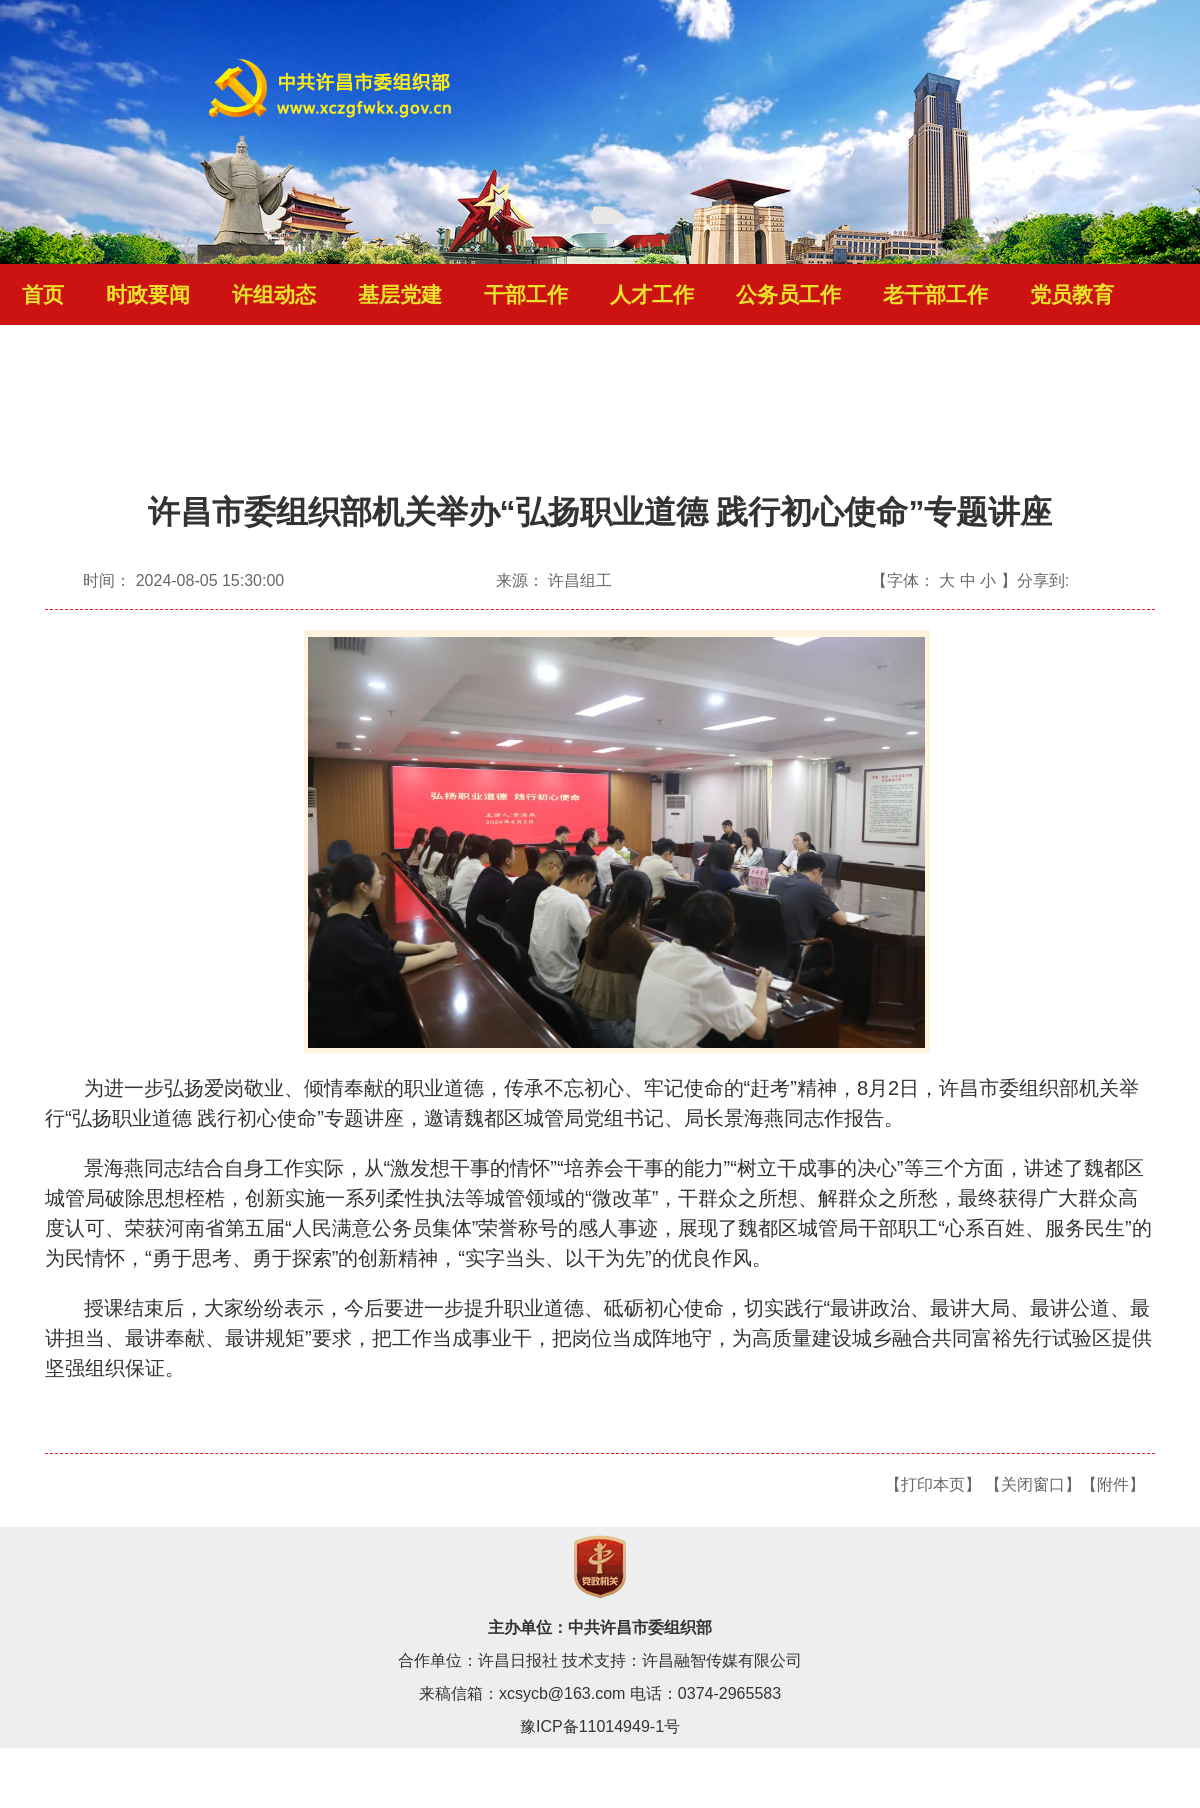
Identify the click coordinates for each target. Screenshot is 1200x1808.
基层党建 (400, 295)
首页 (43, 295)
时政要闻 (148, 295)
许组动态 (274, 295)
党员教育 (1072, 295)
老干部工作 (935, 295)
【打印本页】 (933, 1484)
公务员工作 (788, 295)
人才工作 (652, 295)
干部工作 (526, 295)
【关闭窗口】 (1033, 1484)
